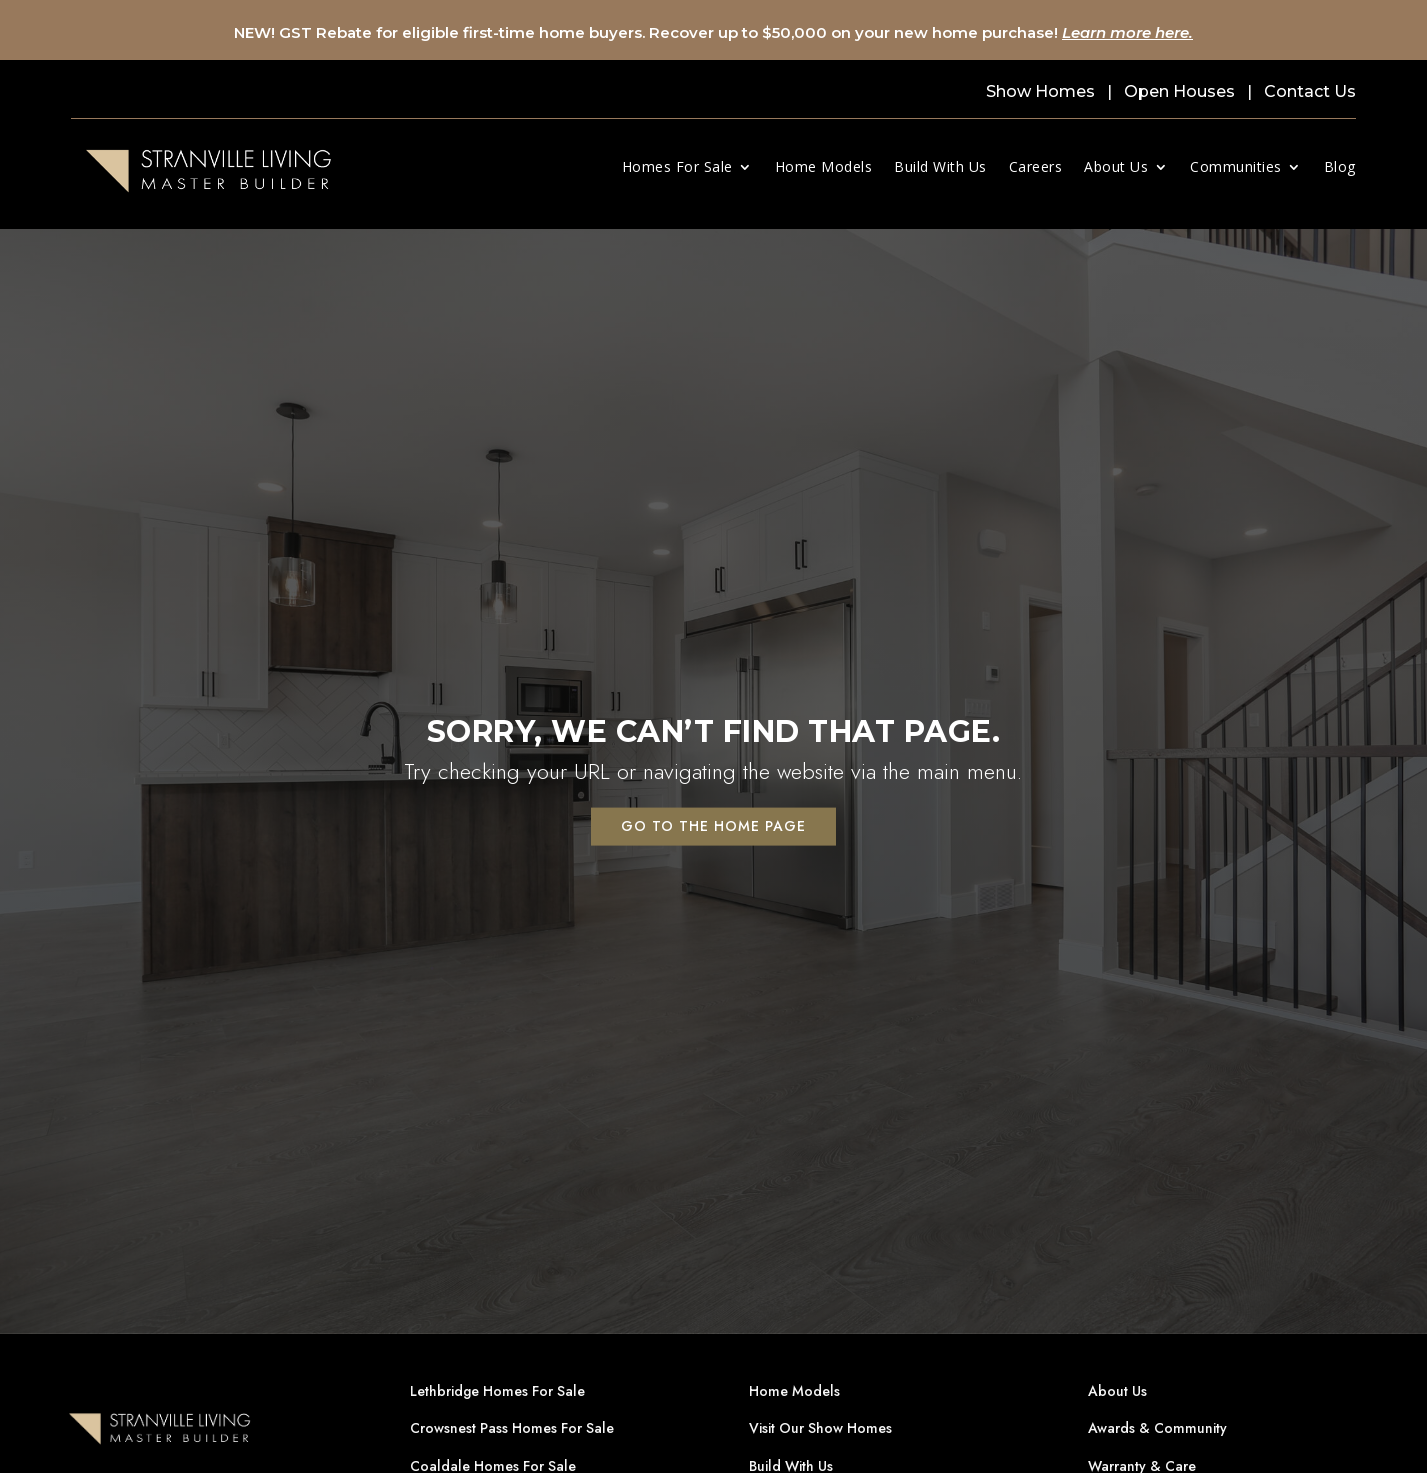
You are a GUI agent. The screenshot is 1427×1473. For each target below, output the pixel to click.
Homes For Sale (677, 166)
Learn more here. (1127, 32)
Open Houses (1179, 91)
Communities (1236, 166)
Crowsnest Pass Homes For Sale (512, 1428)
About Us (1116, 166)
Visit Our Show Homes (820, 1428)
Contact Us (1310, 91)
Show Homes (1040, 91)
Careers (1036, 166)
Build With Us (940, 166)
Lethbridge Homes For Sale (497, 1391)
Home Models (824, 166)
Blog (1340, 166)
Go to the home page (713, 826)
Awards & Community (1157, 1428)
